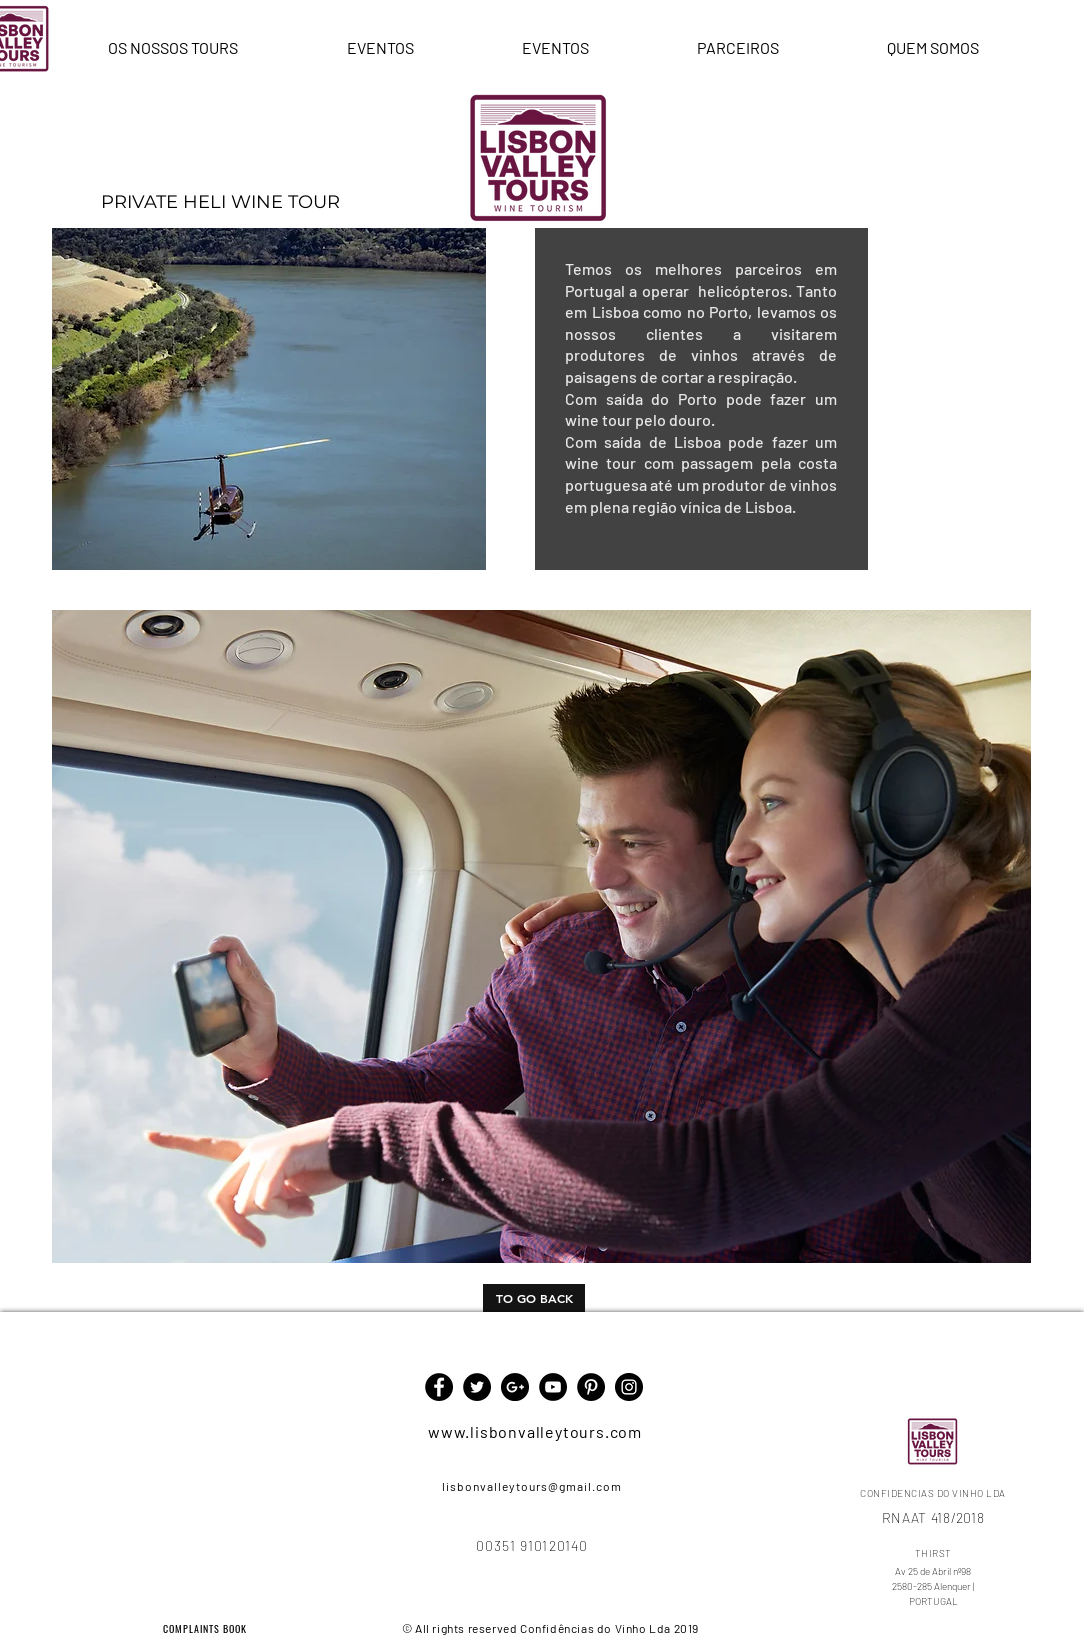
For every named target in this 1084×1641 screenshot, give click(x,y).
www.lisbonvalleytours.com (535, 1431)
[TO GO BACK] (534, 1298)
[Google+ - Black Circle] (515, 1387)
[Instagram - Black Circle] (629, 1387)
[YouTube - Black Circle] (553, 1387)
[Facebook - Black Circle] (439, 1387)
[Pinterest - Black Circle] (591, 1387)
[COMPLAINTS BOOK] (206, 1628)
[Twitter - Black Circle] (477, 1387)
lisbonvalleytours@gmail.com (532, 1486)
